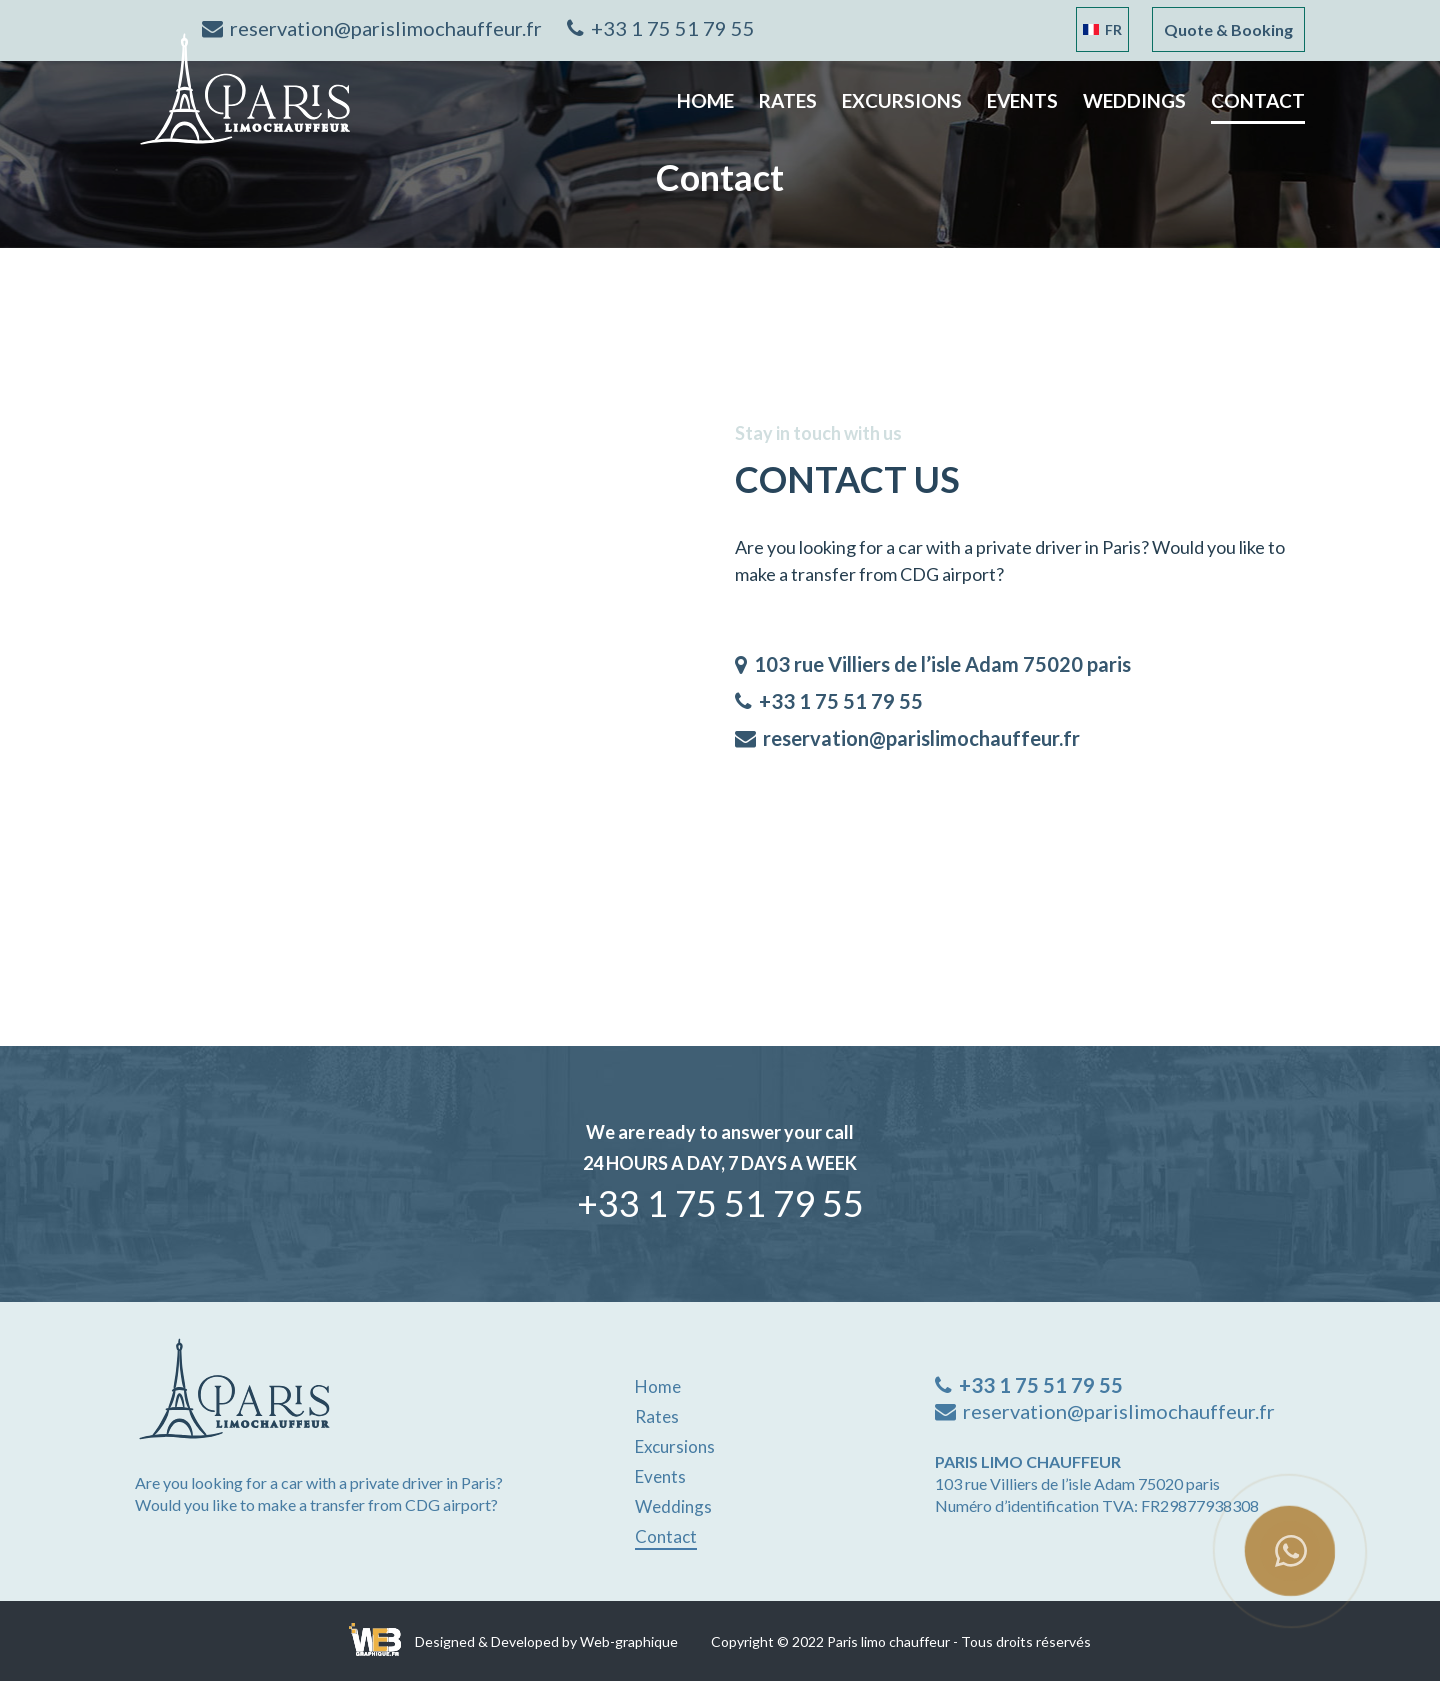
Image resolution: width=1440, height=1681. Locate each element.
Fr (1102, 29)
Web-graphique (629, 1641)
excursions (902, 100)
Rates (788, 100)
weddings (1134, 100)
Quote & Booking (1228, 29)
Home (705, 100)
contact (1258, 100)
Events (1022, 100)
